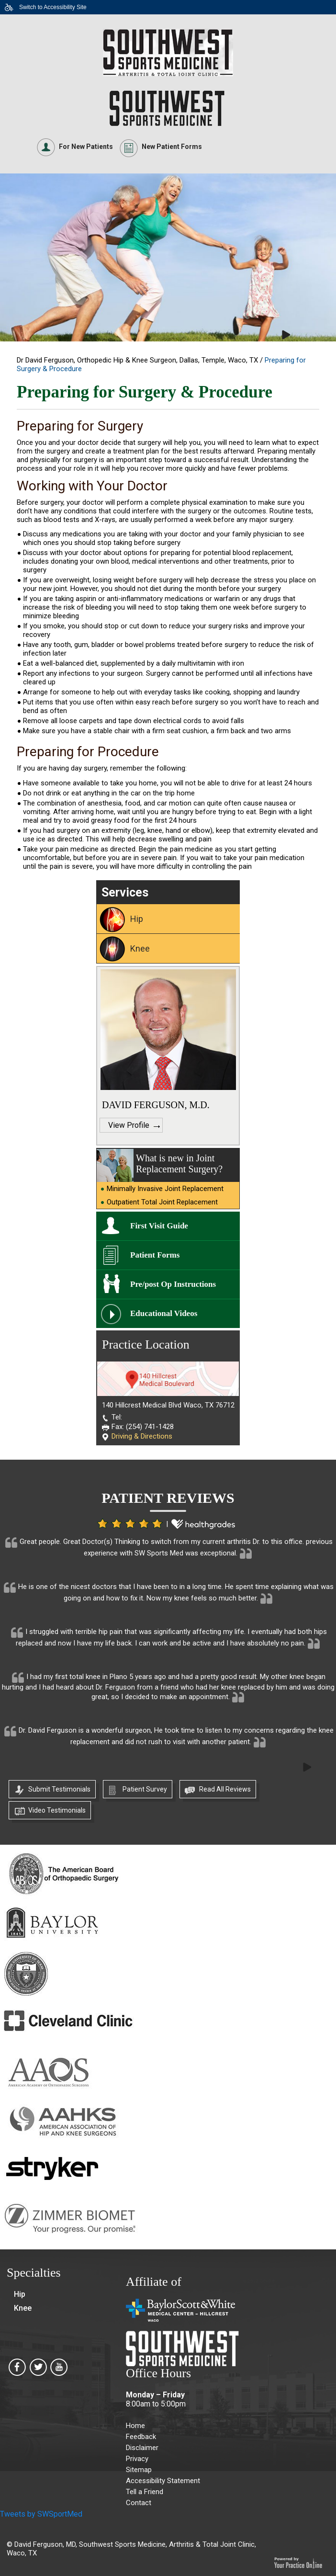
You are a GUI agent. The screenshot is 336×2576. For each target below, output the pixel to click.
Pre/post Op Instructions (173, 1284)
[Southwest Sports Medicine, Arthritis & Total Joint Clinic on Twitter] (38, 2370)
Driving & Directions (142, 1436)
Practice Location (146, 1344)
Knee (140, 948)
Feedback (141, 2436)
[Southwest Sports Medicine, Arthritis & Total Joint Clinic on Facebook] (17, 2370)
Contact (138, 2502)
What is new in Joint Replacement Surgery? (179, 1163)
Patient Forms (154, 1255)
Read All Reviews (225, 1789)
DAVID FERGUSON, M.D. (156, 1105)
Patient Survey (145, 1789)
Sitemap (139, 2469)
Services (124, 892)
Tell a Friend (144, 2491)
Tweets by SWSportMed (41, 2514)
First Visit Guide (159, 1225)
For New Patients (86, 146)
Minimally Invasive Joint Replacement (165, 1188)
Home (135, 2425)
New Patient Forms (172, 146)
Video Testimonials (57, 1810)
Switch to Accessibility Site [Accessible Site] (53, 7)
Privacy (137, 2458)
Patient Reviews (168, 1498)
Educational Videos (163, 1313)
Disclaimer (142, 2447)
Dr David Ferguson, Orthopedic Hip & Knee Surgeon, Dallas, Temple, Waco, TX (138, 360)
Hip (136, 919)
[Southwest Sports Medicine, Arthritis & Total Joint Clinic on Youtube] (59, 2370)
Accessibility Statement (163, 2480)
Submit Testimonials (59, 1789)
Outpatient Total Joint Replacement (162, 1202)
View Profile (128, 1125)
